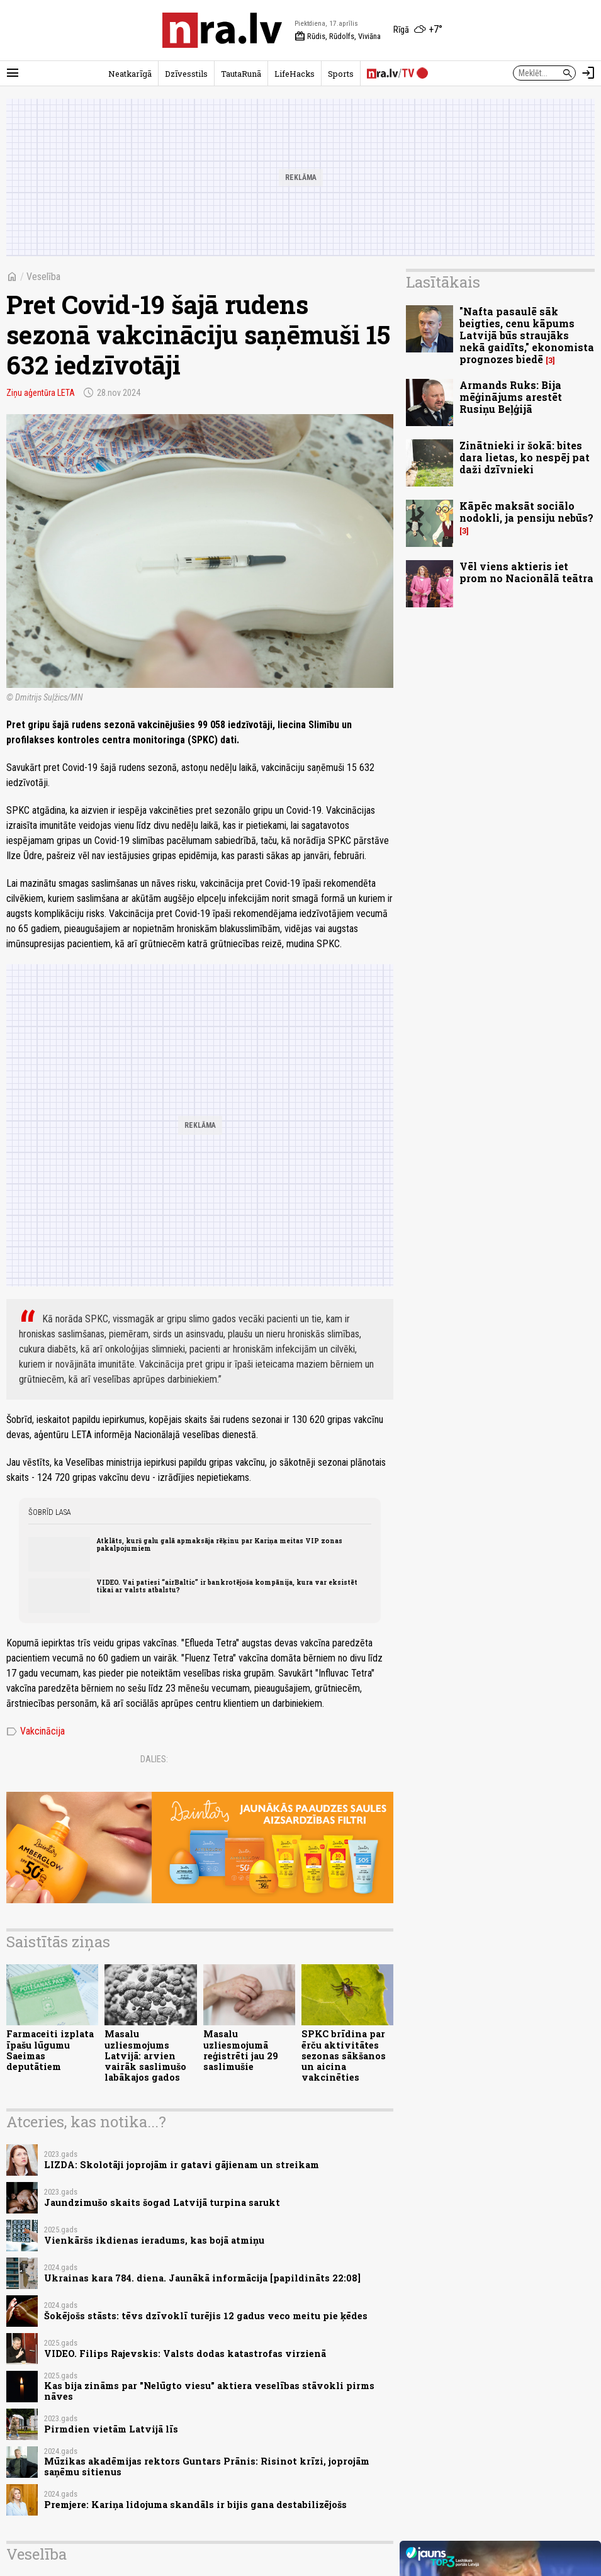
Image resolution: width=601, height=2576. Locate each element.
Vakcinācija (35, 1731)
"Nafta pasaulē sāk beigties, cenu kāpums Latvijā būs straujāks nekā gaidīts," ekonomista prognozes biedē (526, 335)
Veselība (43, 277)
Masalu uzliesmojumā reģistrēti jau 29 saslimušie (240, 2050)
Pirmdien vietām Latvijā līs (111, 2429)
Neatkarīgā (130, 74)
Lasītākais (443, 282)
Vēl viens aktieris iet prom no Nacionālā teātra (526, 572)
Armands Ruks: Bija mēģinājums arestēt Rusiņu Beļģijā (510, 396)
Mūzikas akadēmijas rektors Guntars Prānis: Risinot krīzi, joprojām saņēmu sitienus (206, 2466)
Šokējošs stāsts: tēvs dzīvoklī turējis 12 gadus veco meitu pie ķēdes (206, 2316)
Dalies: (154, 1759)
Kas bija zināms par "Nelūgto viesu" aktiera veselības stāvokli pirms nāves (209, 2391)
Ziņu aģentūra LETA (40, 393)
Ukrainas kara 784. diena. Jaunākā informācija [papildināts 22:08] (202, 2278)
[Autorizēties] (588, 73)
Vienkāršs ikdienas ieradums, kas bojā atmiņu (154, 2240)
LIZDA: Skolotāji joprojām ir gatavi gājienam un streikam (181, 2165)
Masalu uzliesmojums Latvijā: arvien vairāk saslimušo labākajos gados (145, 2055)
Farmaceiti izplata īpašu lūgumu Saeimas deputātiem (50, 2050)
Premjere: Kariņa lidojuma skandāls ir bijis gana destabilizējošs (195, 2505)
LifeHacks (294, 74)
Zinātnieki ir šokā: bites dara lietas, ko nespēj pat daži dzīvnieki (524, 457)
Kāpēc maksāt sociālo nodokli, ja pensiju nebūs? (526, 511)
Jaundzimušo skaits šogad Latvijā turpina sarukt (162, 2202)
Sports (341, 74)
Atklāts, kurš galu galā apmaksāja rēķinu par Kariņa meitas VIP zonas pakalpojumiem (219, 1544)
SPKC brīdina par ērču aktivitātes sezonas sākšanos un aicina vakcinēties (343, 2055)
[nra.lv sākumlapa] (222, 30)
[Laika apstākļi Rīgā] (417, 30)
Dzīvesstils (186, 74)
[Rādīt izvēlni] (12, 73)
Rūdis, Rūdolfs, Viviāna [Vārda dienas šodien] (338, 36)
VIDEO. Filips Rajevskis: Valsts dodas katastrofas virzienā (185, 2353)
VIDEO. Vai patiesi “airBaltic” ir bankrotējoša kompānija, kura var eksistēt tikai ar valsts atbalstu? (226, 1586)
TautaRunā (241, 74)
